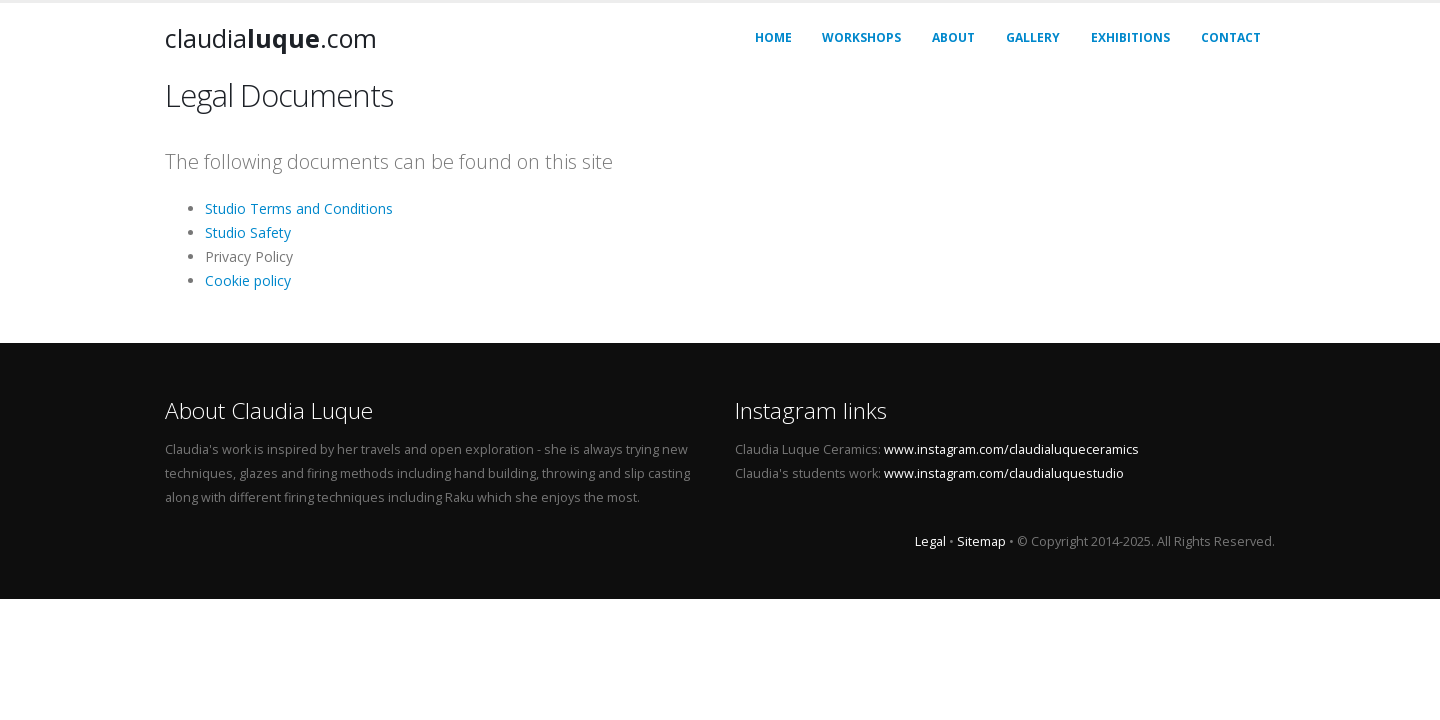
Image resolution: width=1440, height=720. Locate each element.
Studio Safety (248, 232)
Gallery (1033, 37)
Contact (1231, 37)
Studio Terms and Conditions (299, 208)
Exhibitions (1130, 37)
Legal (930, 541)
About (953, 37)
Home (773, 37)
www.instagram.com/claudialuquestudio (1004, 473)
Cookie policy (248, 280)
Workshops (861, 37)
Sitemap (981, 541)
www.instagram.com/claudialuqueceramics (1011, 449)
